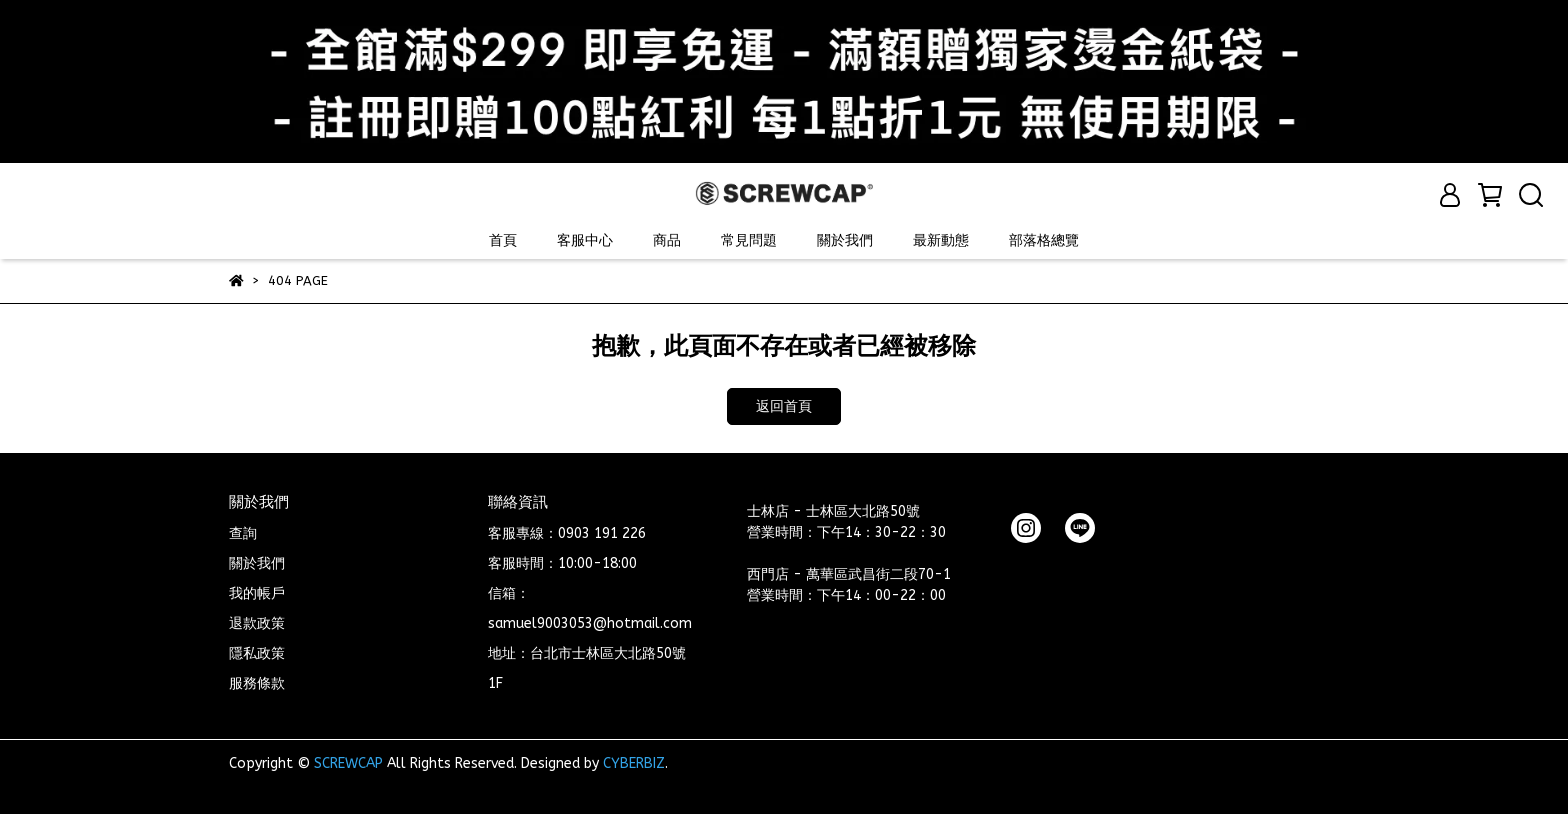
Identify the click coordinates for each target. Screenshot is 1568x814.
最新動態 (941, 240)
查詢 (243, 533)
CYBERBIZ (634, 763)
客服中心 (585, 240)
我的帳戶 (257, 593)
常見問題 (749, 240)
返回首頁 (784, 406)
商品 (667, 240)
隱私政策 (257, 653)
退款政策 (257, 623)
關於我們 (845, 240)
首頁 (503, 240)
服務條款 (257, 683)
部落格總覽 (1044, 240)
